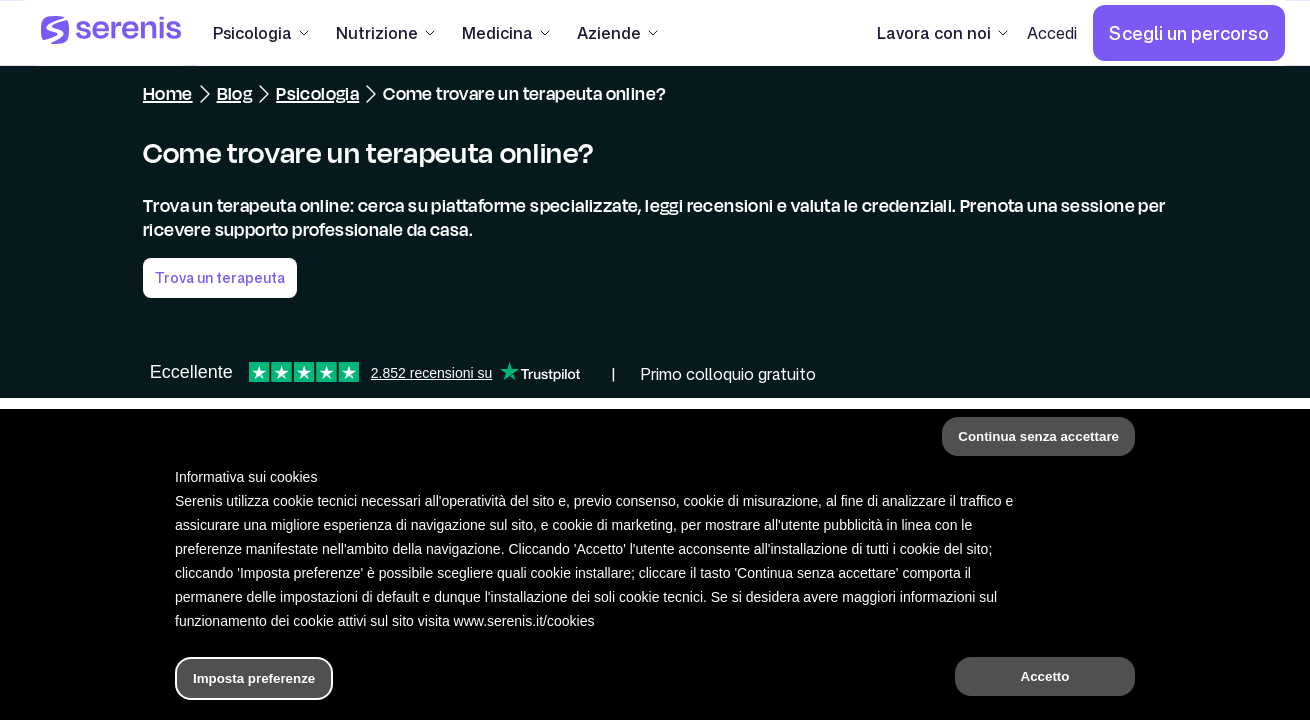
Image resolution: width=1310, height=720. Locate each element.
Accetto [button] (1045, 676)
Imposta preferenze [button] (254, 678)
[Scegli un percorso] (1189, 33)
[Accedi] (1052, 33)
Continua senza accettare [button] (1038, 436)
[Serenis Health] (111, 33)
